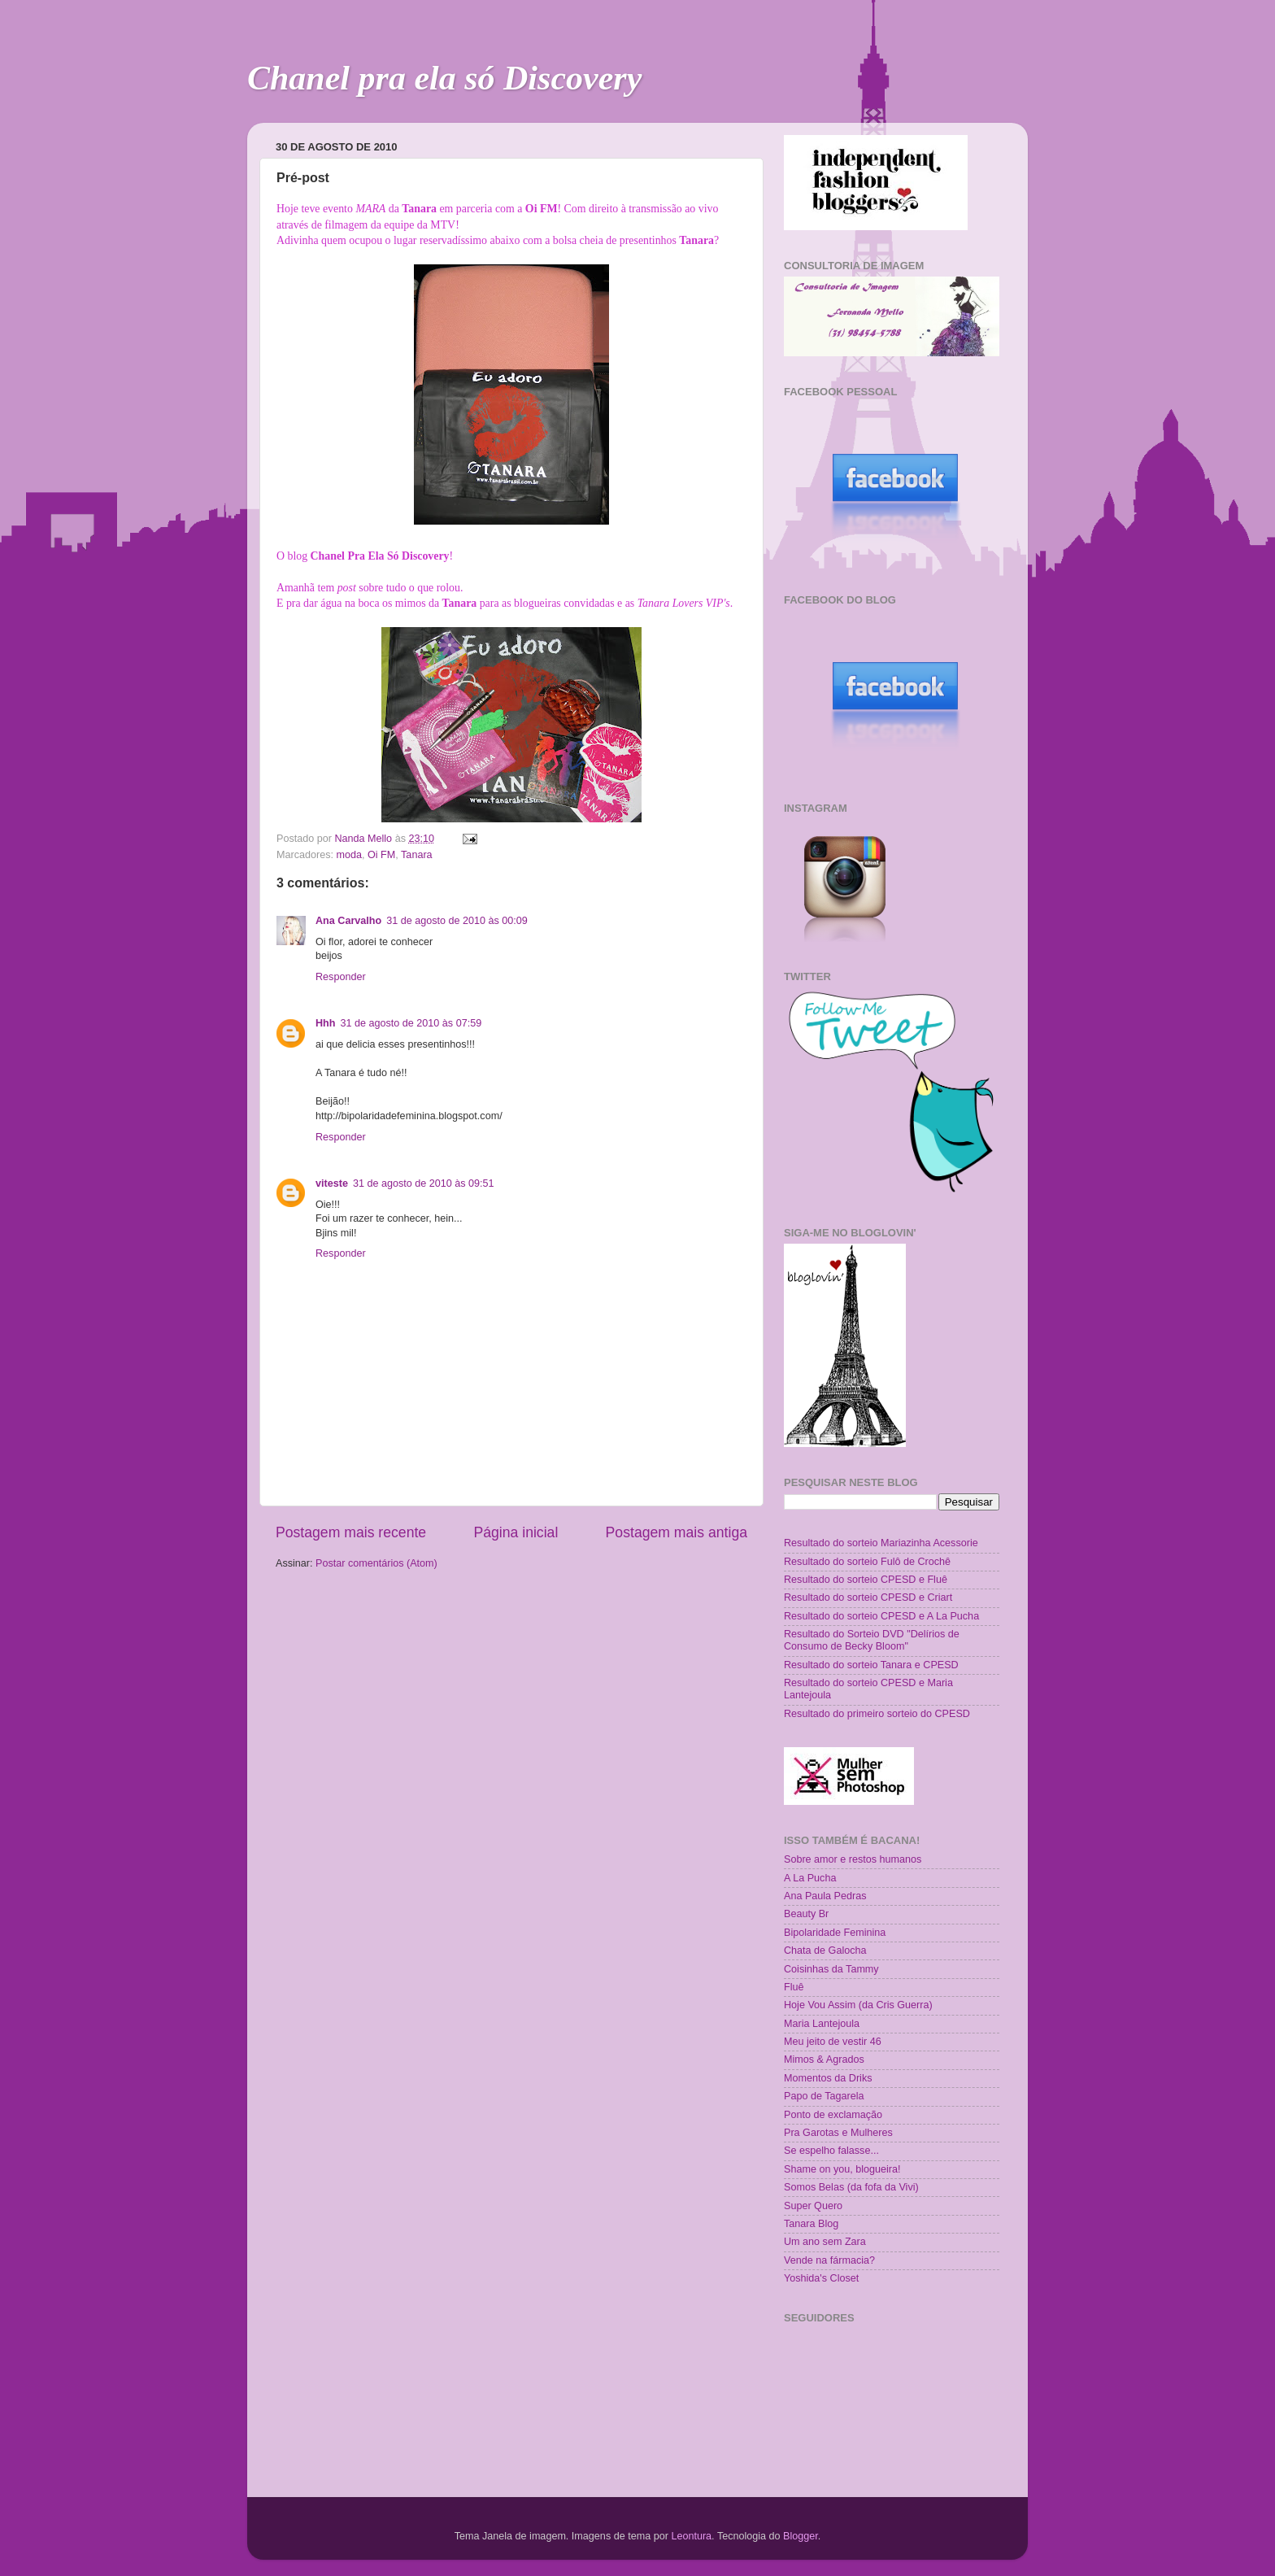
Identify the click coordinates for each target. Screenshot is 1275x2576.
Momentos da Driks (828, 2078)
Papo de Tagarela (824, 2096)
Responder (340, 977)
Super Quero (813, 2206)
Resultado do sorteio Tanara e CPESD (871, 1665)
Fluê (794, 1987)
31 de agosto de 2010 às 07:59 (410, 1023)
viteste (331, 1183)
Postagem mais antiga (676, 1532)
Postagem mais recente (351, 1532)
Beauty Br (806, 1914)
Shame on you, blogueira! (842, 2169)
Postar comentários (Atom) (376, 1563)
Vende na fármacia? (829, 2260)
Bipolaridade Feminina (835, 1932)
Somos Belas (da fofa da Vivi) (851, 2187)
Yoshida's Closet (821, 2278)
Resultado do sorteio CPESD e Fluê (865, 1579)
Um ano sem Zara (825, 2241)
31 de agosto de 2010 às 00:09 (457, 920)
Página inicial (515, 1532)
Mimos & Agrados (824, 2059)
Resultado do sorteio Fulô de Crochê (867, 1561)
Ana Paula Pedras (825, 1896)
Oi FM (381, 855)
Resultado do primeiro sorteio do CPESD (877, 1714)
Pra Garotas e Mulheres (838, 2132)
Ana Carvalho (348, 920)
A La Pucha (810, 1878)
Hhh (325, 1023)
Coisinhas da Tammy (831, 1969)
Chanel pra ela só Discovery (444, 78)
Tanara (417, 855)
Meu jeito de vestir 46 (832, 2041)
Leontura (691, 2536)
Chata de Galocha (825, 1950)
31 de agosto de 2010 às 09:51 (423, 1183)
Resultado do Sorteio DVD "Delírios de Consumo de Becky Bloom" (872, 1640)
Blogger (800, 2536)
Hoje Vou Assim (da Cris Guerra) (858, 2005)
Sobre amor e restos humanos (852, 1859)
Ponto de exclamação (833, 2115)
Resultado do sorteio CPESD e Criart (868, 1597)
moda (350, 855)
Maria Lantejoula (821, 2023)
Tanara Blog (811, 2223)
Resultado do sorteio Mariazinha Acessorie (881, 1543)
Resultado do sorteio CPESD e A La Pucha (881, 1616)
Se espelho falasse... (831, 2150)
